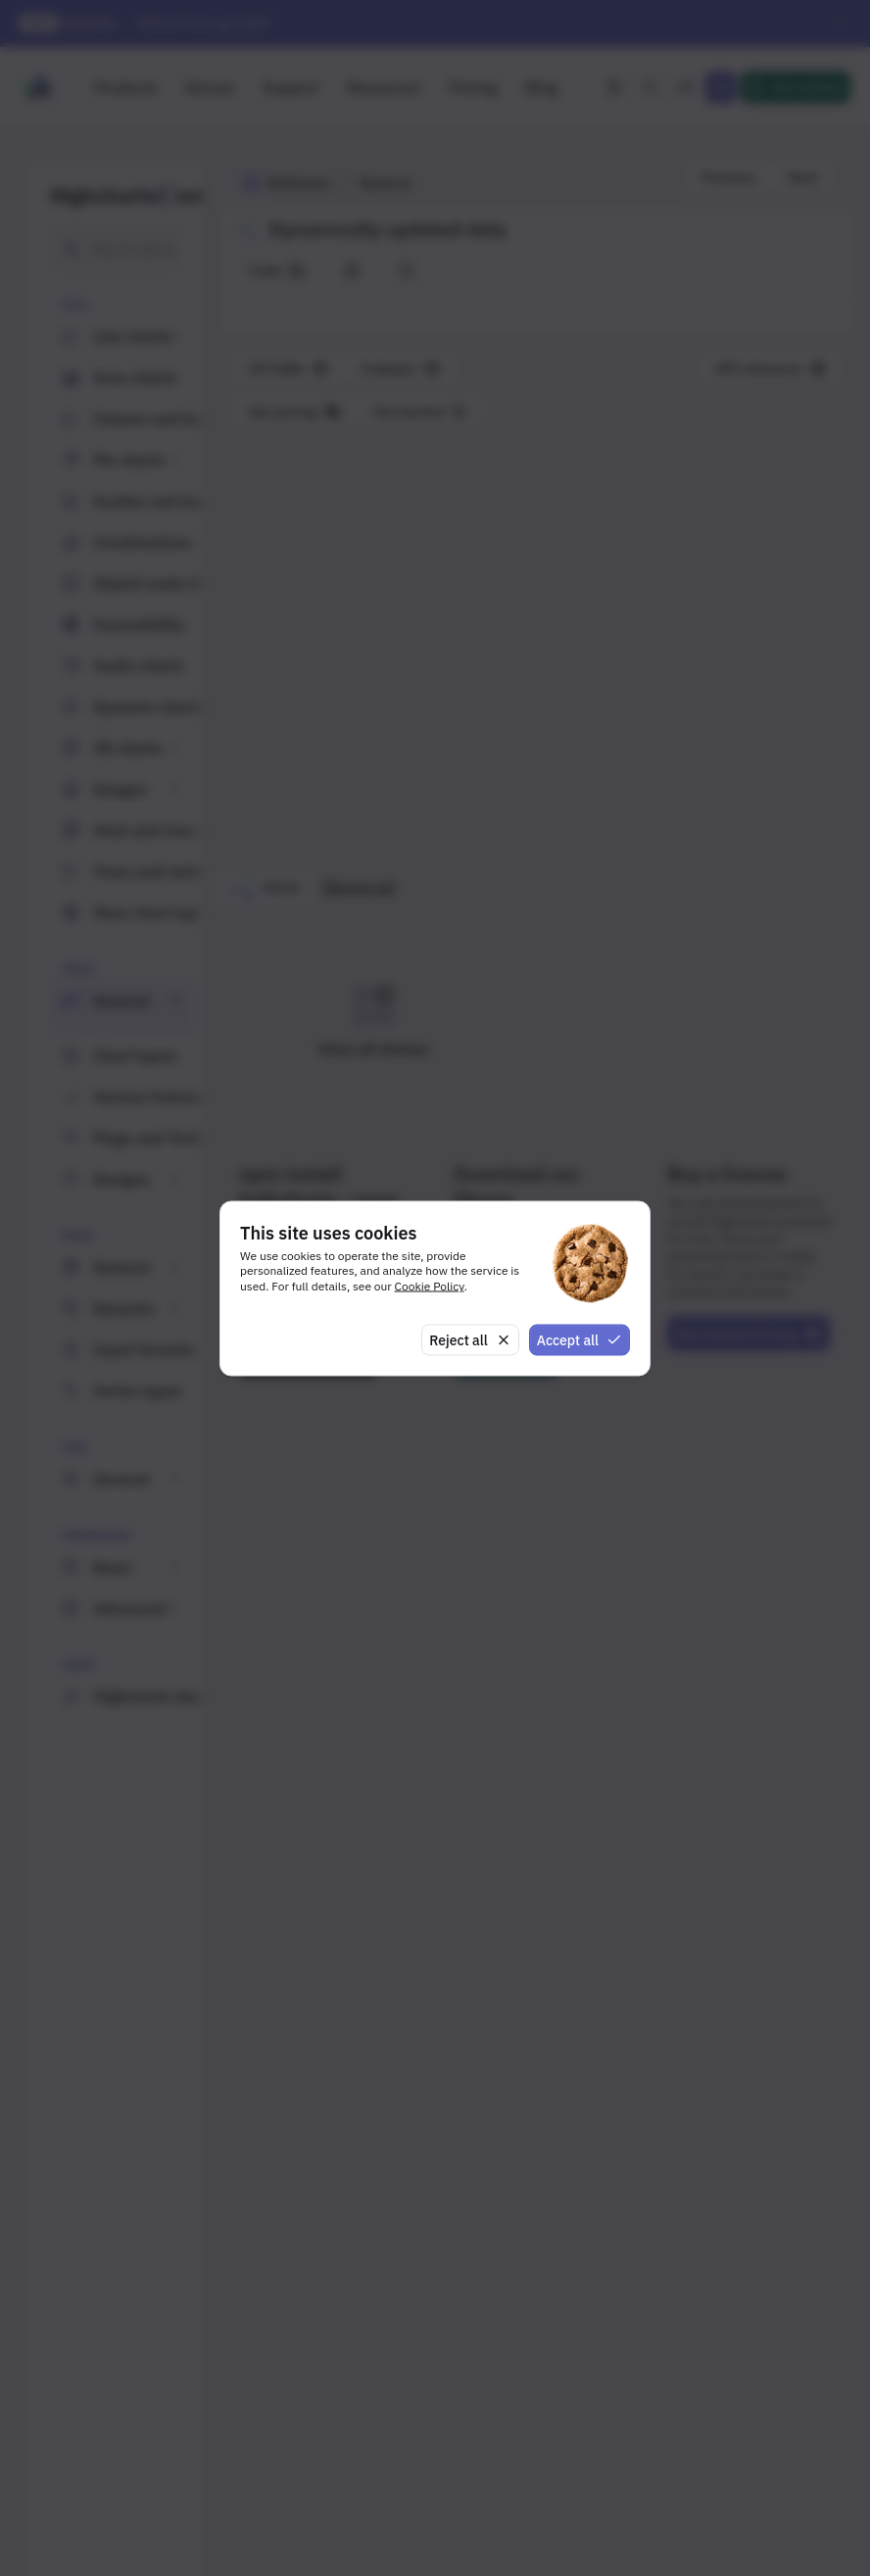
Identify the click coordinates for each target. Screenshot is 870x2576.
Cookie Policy (429, 1286)
